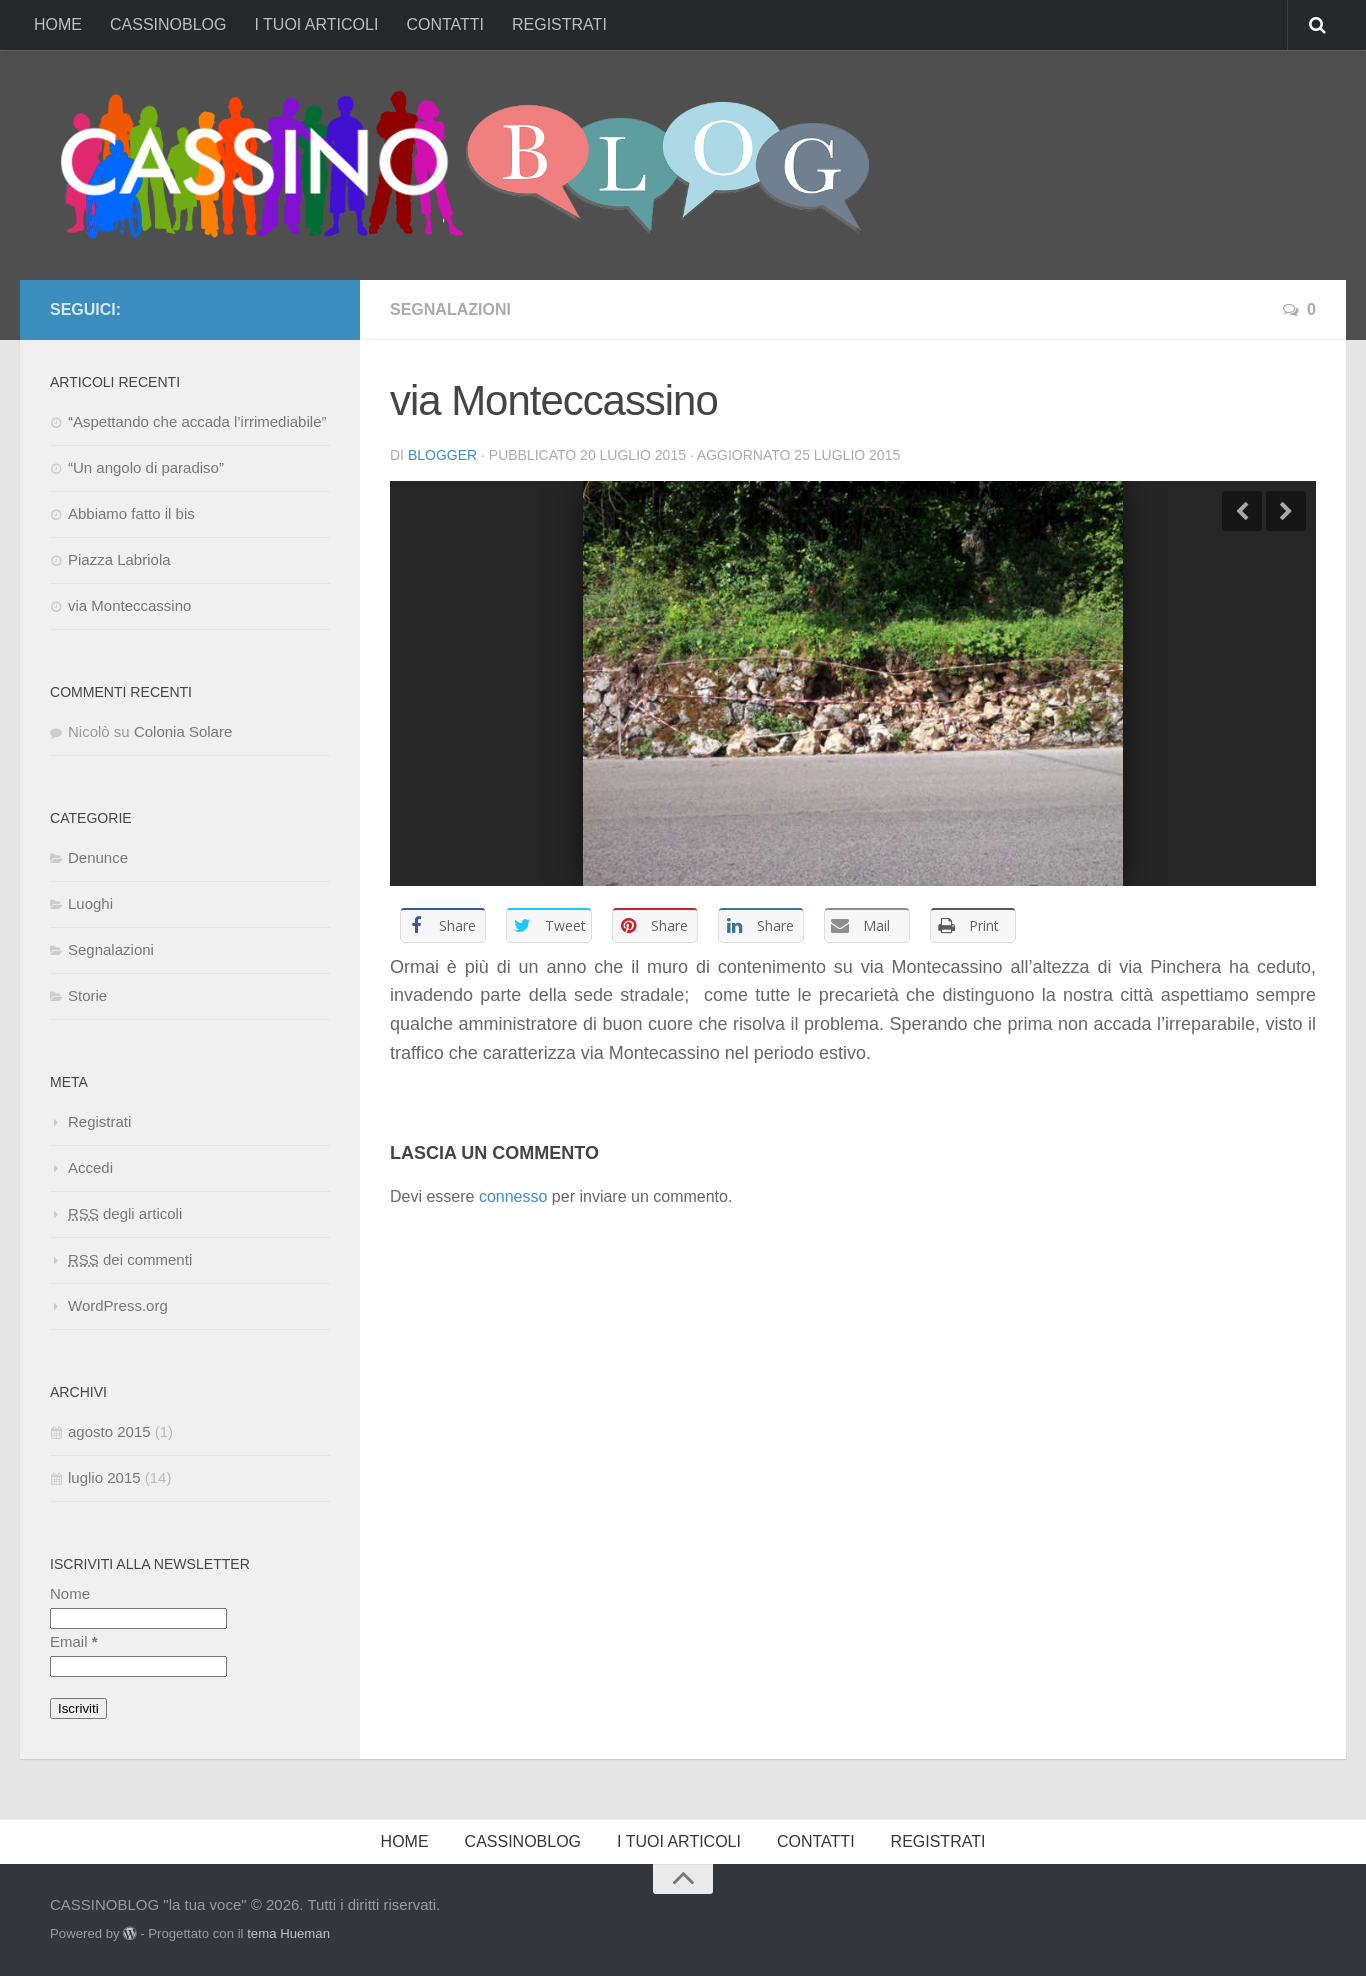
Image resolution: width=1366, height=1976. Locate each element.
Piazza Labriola (119, 559)
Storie (87, 995)
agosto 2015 (109, 1431)
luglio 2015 (104, 1477)
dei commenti (130, 1259)
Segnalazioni (450, 309)
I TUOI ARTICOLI (316, 24)
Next (1286, 511)
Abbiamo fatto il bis (131, 513)
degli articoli (125, 1213)
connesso (513, 1196)
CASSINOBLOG (168, 24)
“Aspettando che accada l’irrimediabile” (197, 421)
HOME (58, 24)
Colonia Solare (183, 731)
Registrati (99, 1121)
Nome (70, 1593)
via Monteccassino (129, 605)
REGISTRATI (559, 24)
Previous (1242, 511)
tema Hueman (288, 1933)
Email (74, 1641)
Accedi (90, 1167)
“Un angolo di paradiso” (146, 467)
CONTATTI (445, 24)
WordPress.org (118, 1305)
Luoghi (90, 903)
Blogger (442, 455)
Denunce (98, 857)
